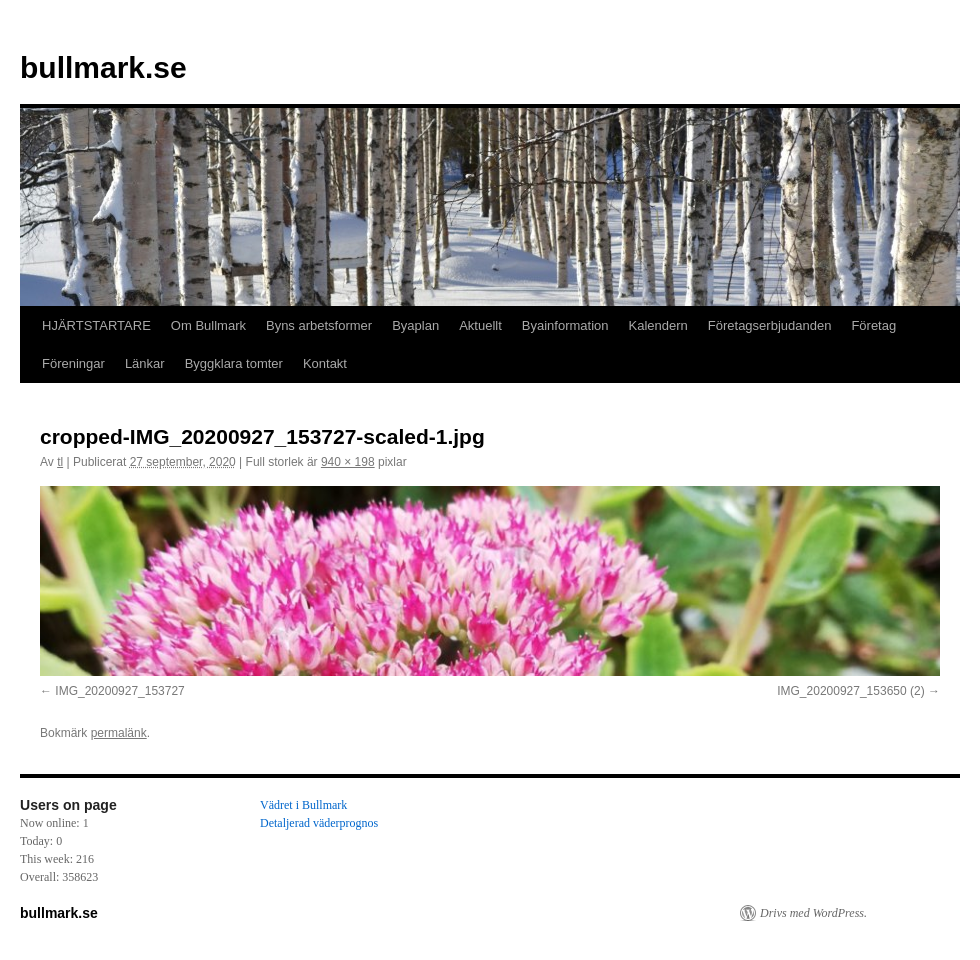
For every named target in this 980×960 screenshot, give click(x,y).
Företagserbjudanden (770, 325)
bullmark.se (103, 67)
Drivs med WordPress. (813, 913)
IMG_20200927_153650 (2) (850, 691)
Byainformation (565, 325)
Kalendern (658, 325)
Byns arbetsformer (319, 325)
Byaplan (415, 325)
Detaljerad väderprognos (319, 823)
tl (60, 462)
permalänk (119, 733)
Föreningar (73, 363)
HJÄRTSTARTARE (96, 325)
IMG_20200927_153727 (119, 691)
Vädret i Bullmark (303, 805)
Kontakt (325, 363)
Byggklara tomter (234, 363)
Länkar (145, 363)
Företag (873, 325)
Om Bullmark (208, 325)
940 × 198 (348, 462)
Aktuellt (480, 325)
